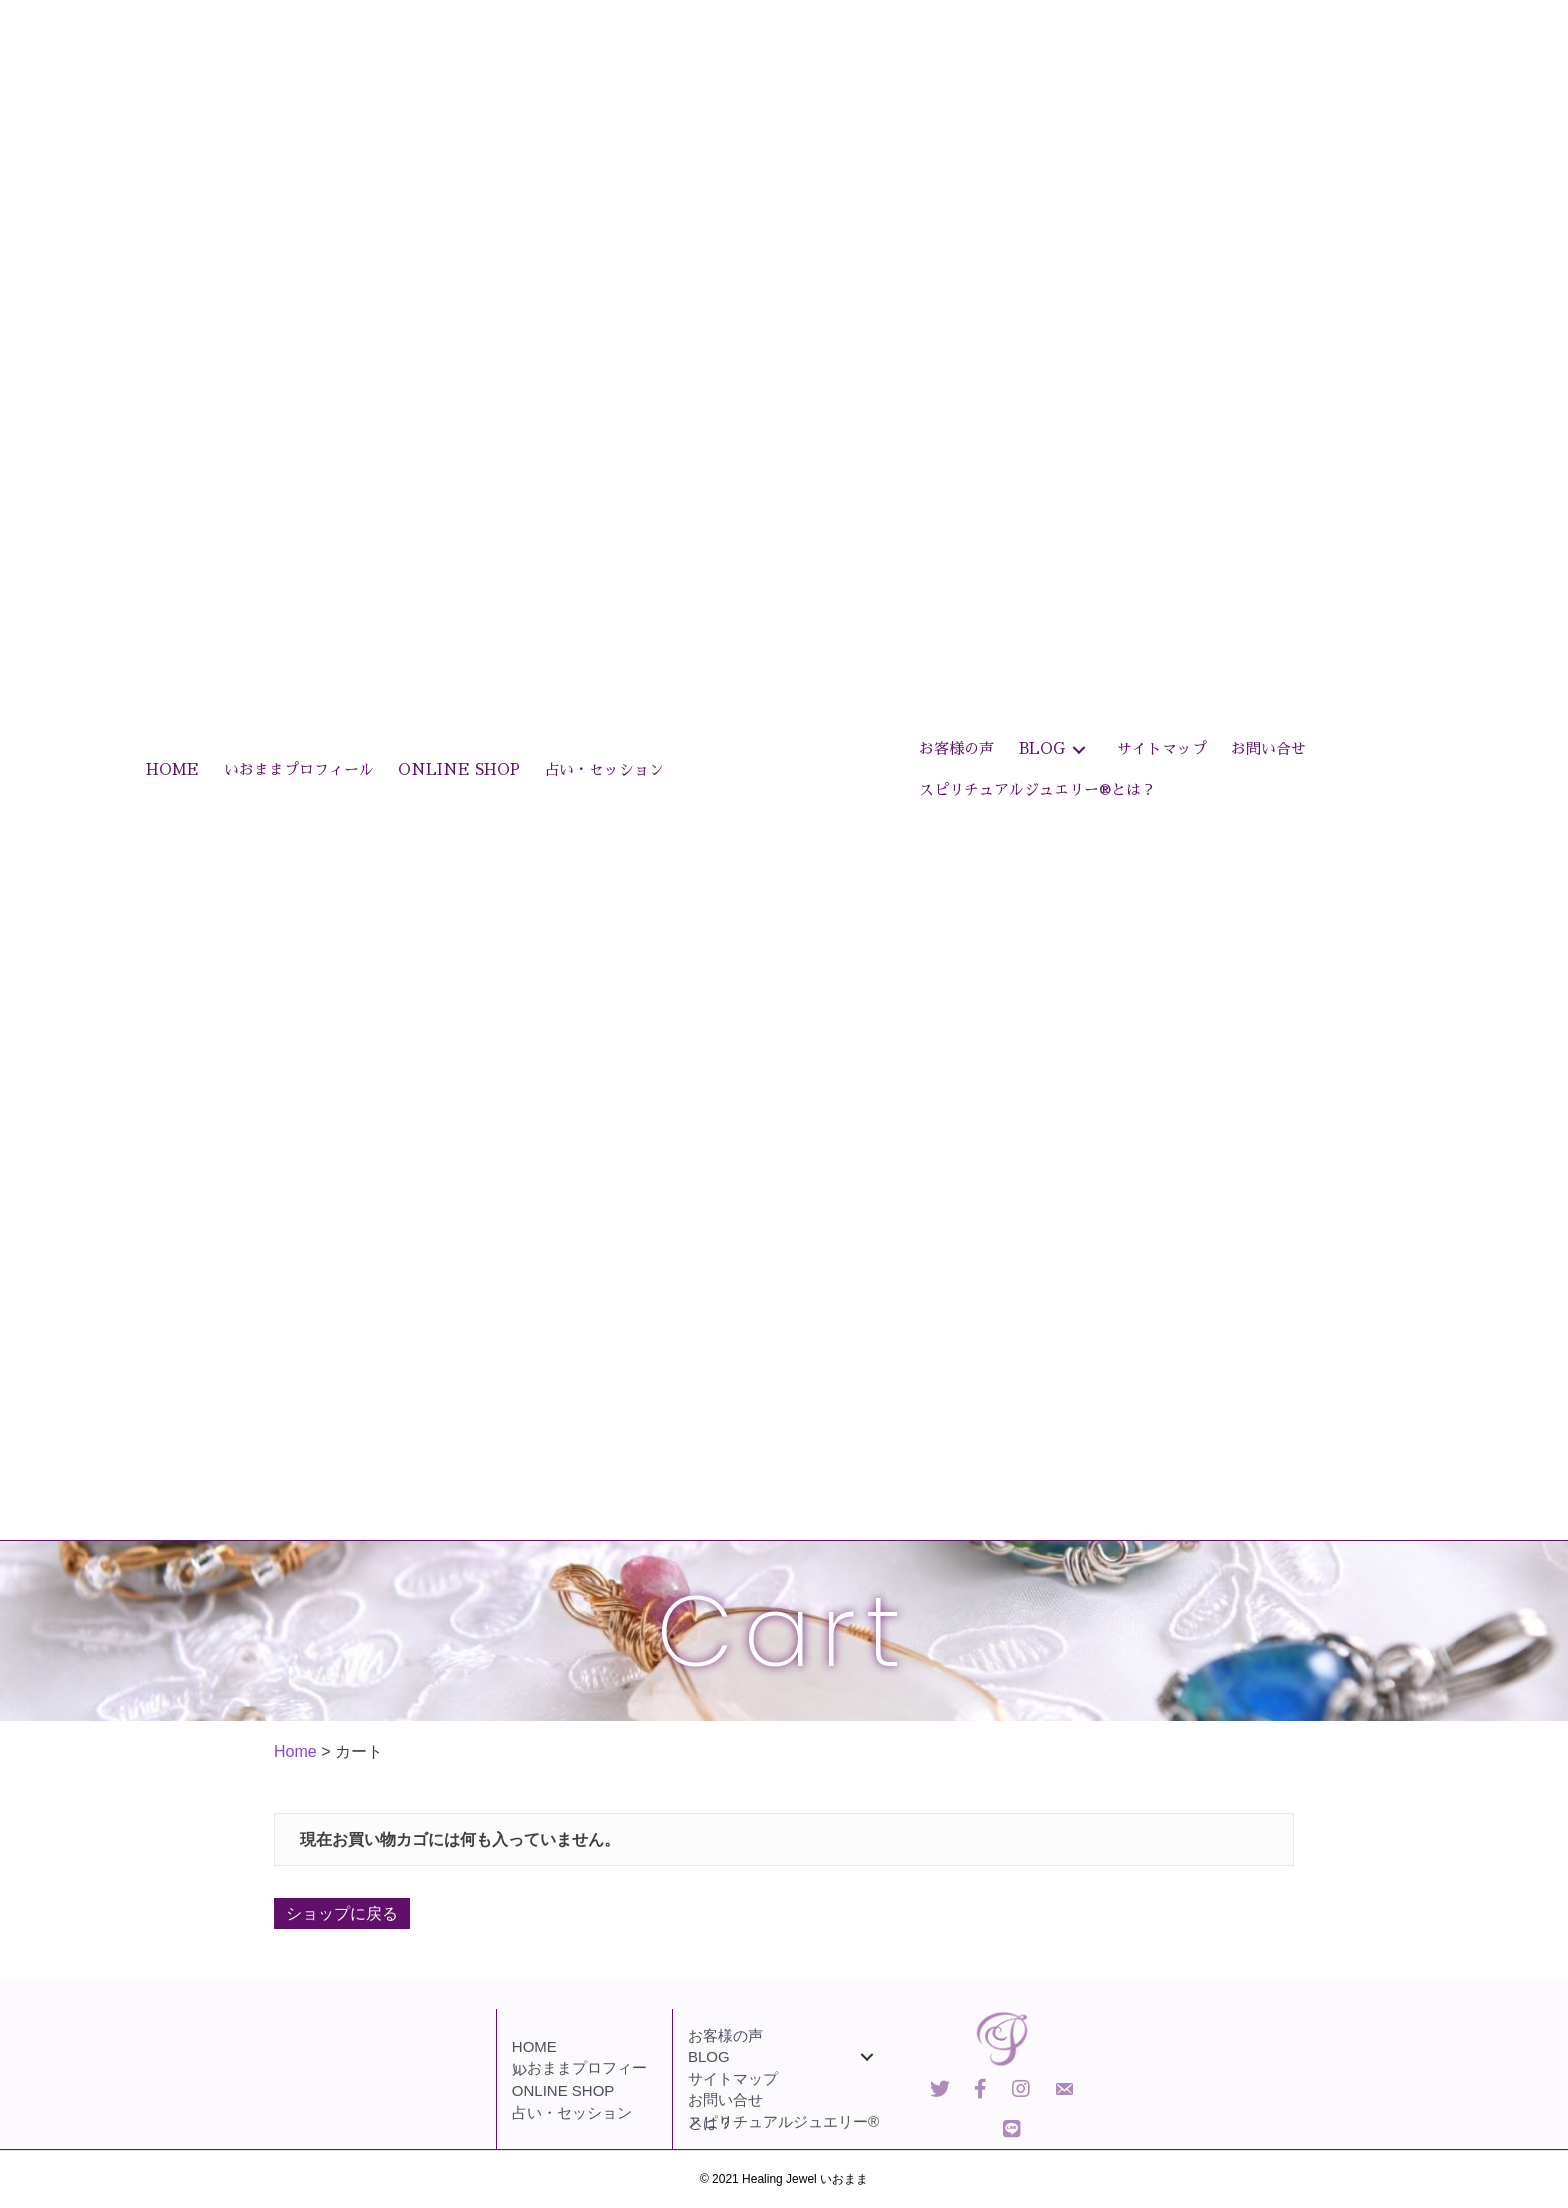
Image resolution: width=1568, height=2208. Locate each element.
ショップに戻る (342, 1913)
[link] (172, 770)
